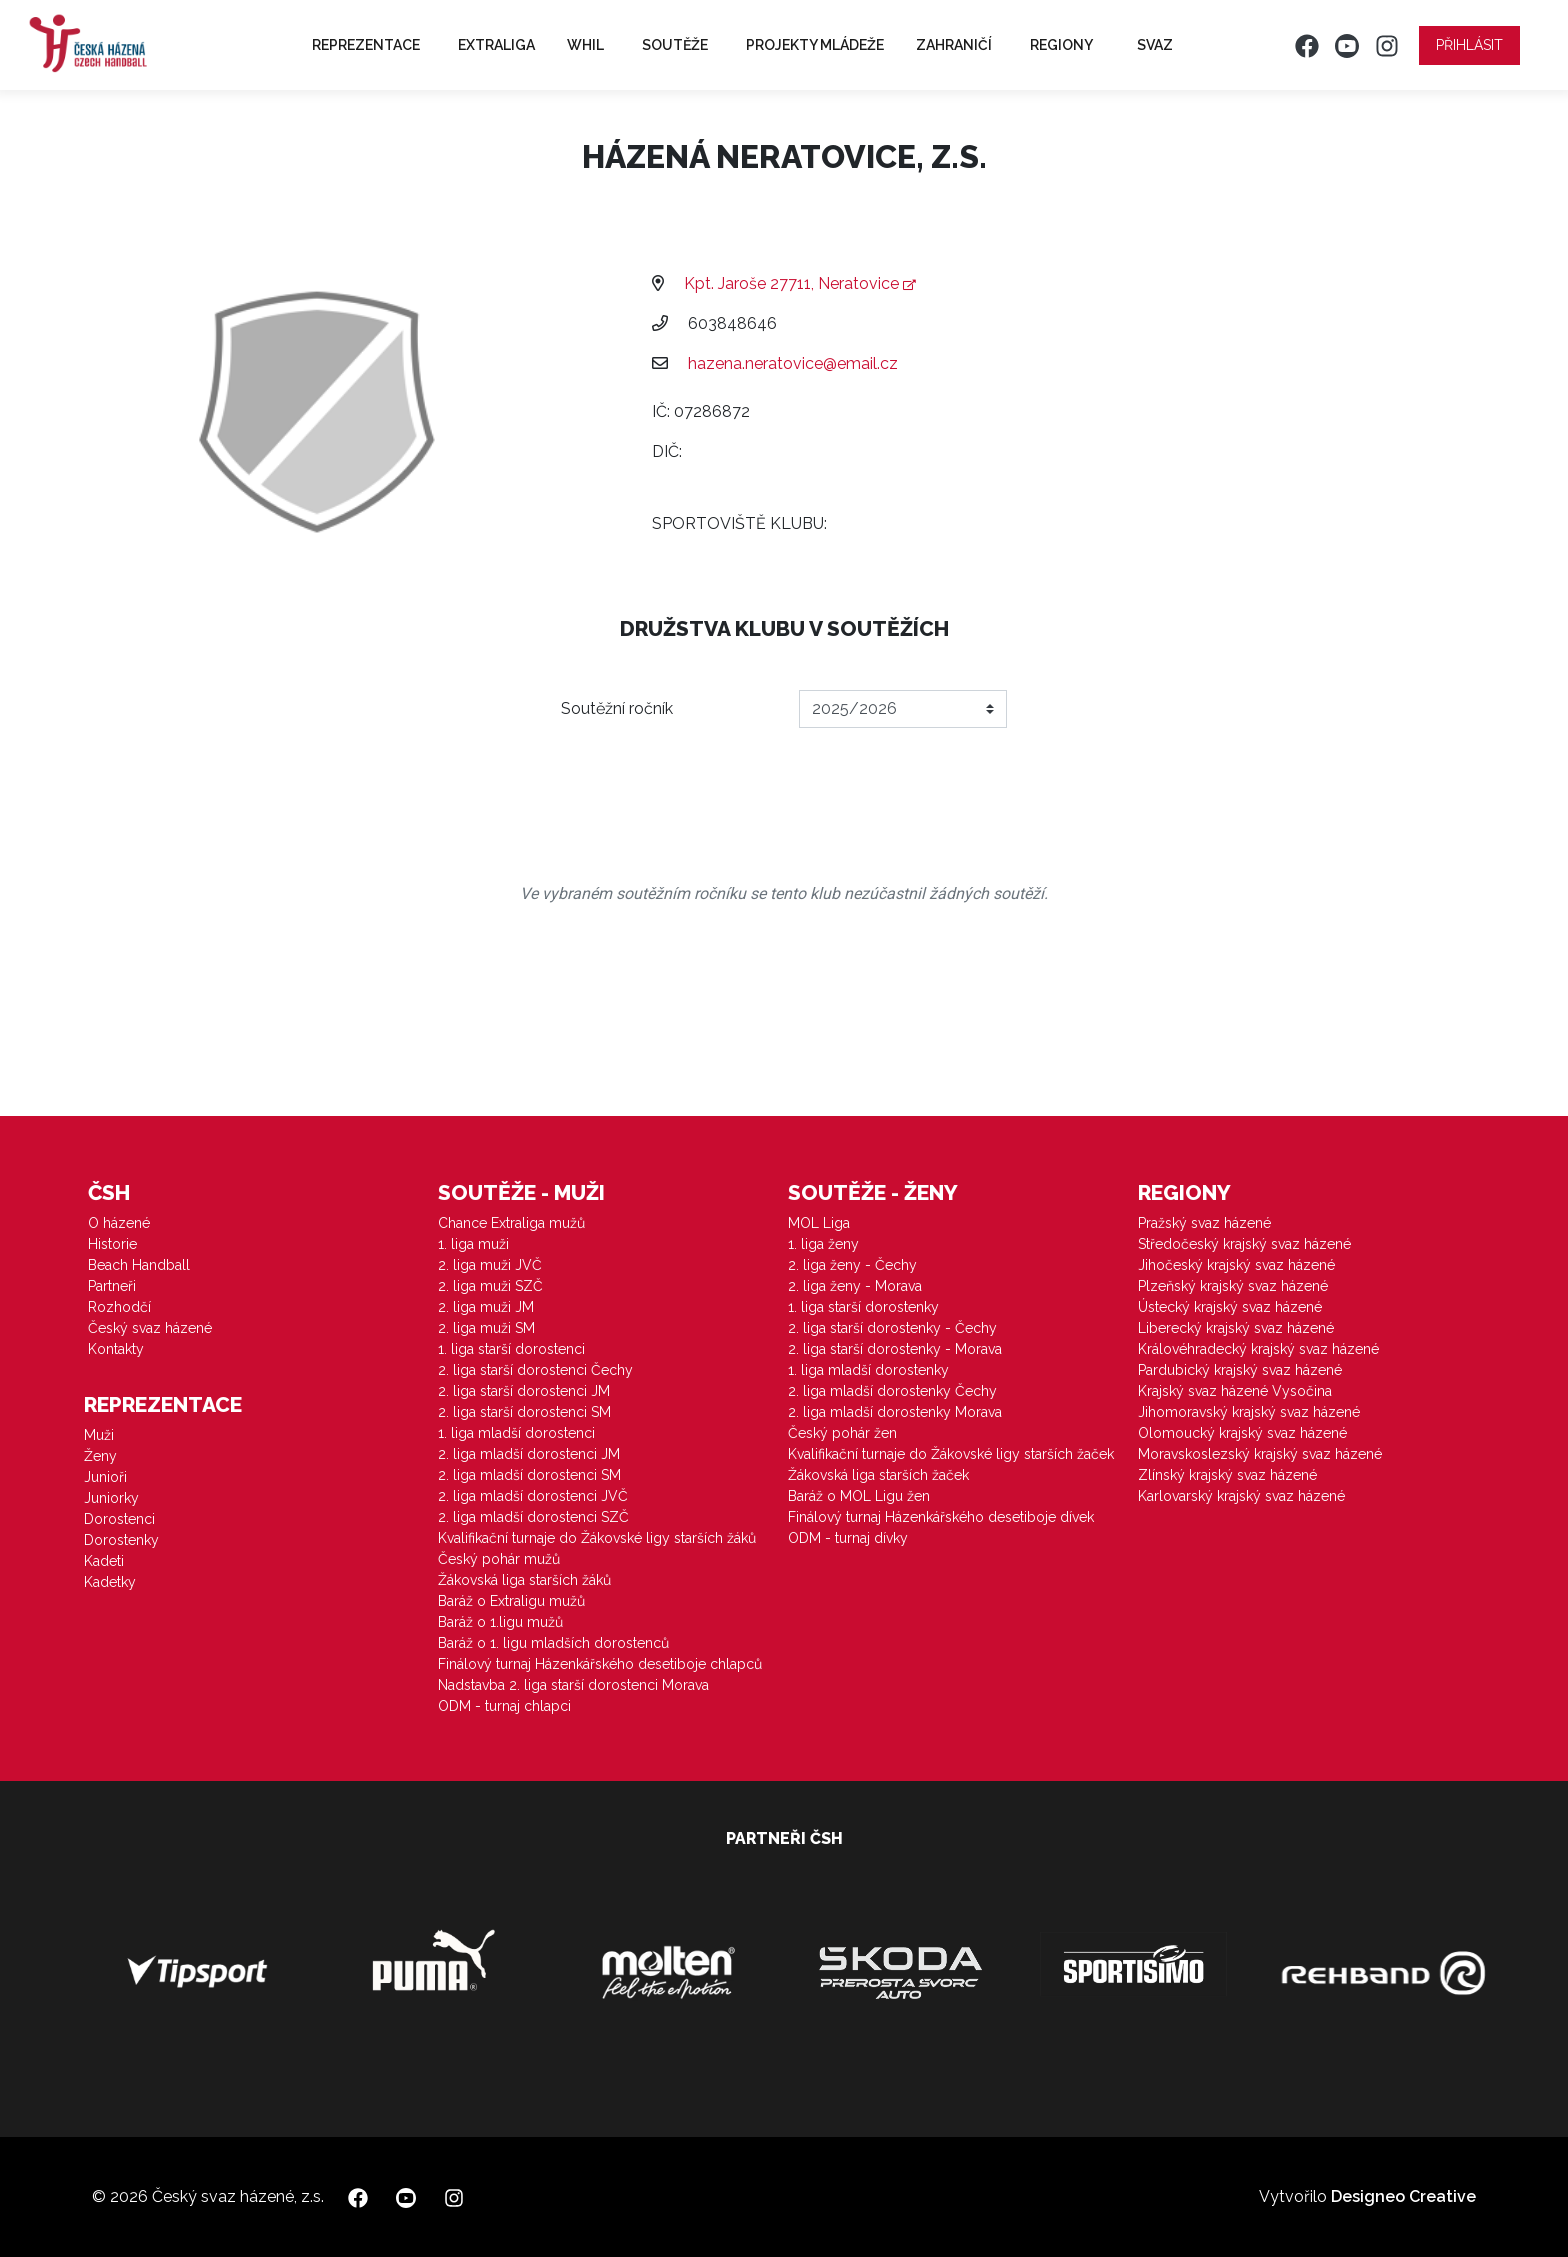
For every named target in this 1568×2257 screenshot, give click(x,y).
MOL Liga (819, 1223)
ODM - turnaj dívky (848, 1538)
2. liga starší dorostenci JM (524, 1391)
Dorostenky (121, 1540)
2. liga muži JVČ (490, 1265)
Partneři (112, 1286)
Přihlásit (1469, 45)
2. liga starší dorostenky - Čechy (892, 1328)
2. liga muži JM (486, 1307)
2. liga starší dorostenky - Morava (895, 1349)
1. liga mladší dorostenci (516, 1433)
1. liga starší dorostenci (511, 1349)
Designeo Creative (1403, 2196)
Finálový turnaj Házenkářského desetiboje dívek (941, 1517)
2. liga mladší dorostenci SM (529, 1475)
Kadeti (104, 1561)
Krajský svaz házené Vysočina (1235, 1391)
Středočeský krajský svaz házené (1244, 1244)
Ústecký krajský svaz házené (1230, 1307)
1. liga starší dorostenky (863, 1307)
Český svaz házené (150, 1328)
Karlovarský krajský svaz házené (1241, 1496)
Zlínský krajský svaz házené (1227, 1475)
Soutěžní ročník (617, 708)
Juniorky (111, 1498)
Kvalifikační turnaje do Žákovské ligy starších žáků (597, 1538)
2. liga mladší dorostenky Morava (895, 1412)
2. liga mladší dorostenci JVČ (533, 1496)
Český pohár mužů (499, 1559)
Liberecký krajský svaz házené (1236, 1328)
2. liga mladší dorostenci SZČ (533, 1517)
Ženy (100, 1456)
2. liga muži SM (486, 1328)
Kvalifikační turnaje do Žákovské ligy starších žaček (951, 1454)
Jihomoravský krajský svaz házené (1249, 1412)
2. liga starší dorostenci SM (524, 1412)
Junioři (105, 1477)
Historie (112, 1244)
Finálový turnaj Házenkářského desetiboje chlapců (600, 1664)
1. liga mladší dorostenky (868, 1370)
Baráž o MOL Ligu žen (859, 1496)
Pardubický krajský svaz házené (1240, 1370)
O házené (119, 1223)
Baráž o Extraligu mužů (511, 1601)
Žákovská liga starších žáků (524, 1580)
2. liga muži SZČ (490, 1286)
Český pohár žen (842, 1433)
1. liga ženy (823, 1244)
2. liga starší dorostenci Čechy (535, 1370)
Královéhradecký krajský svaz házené (1258, 1349)
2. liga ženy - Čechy (852, 1265)
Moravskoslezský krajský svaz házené (1260, 1454)
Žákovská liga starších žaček (878, 1475)
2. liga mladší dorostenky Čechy (892, 1391)
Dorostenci (119, 1519)
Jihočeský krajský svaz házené (1236, 1265)
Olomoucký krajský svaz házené (1242, 1433)
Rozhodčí (119, 1307)
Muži (99, 1435)
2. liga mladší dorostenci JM (529, 1454)
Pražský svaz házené (1204, 1223)
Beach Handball (139, 1265)
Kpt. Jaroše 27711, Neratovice (799, 283)
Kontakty (116, 1349)
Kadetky (110, 1582)
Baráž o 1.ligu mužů (500, 1622)
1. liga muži (473, 1244)
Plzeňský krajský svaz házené (1233, 1286)
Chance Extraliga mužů (511, 1223)
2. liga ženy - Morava (855, 1286)
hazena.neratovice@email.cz (793, 363)
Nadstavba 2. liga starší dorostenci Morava (573, 1685)
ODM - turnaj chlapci (504, 1706)
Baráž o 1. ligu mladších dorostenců (553, 1643)
